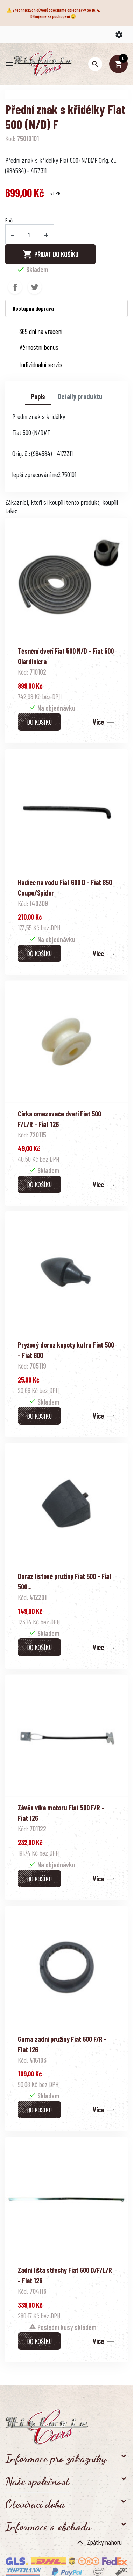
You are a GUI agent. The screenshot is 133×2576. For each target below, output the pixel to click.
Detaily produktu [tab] (80, 396)
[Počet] (29, 234)
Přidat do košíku (50, 254)
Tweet (35, 287)
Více (98, 722)
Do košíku (39, 722)
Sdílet (15, 287)
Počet (10, 220)
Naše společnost (37, 2481)
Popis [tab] (38, 396)
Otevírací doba (35, 2504)
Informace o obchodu (48, 2526)
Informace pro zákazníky (55, 2458)
